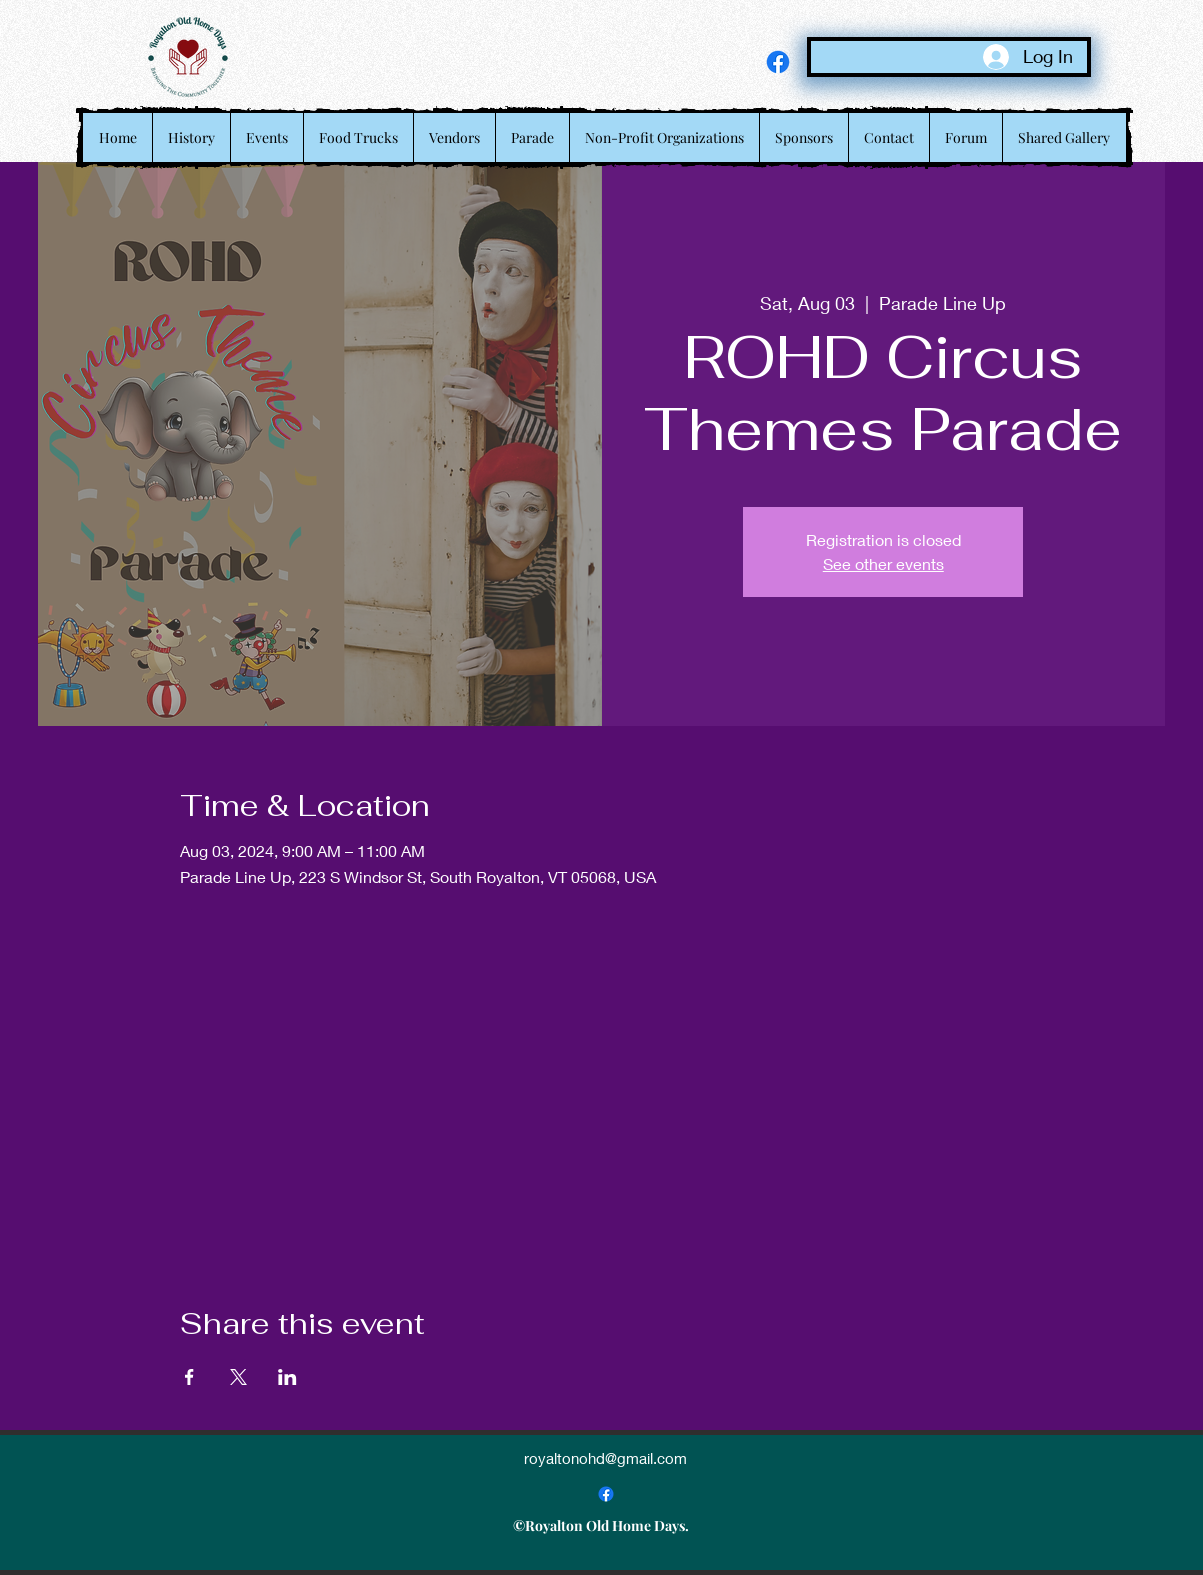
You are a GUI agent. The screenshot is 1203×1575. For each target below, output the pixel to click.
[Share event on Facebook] (189, 1377)
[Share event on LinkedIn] (287, 1377)
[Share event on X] (238, 1377)
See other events (883, 563)
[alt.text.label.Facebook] (778, 62)
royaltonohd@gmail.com (605, 1458)
